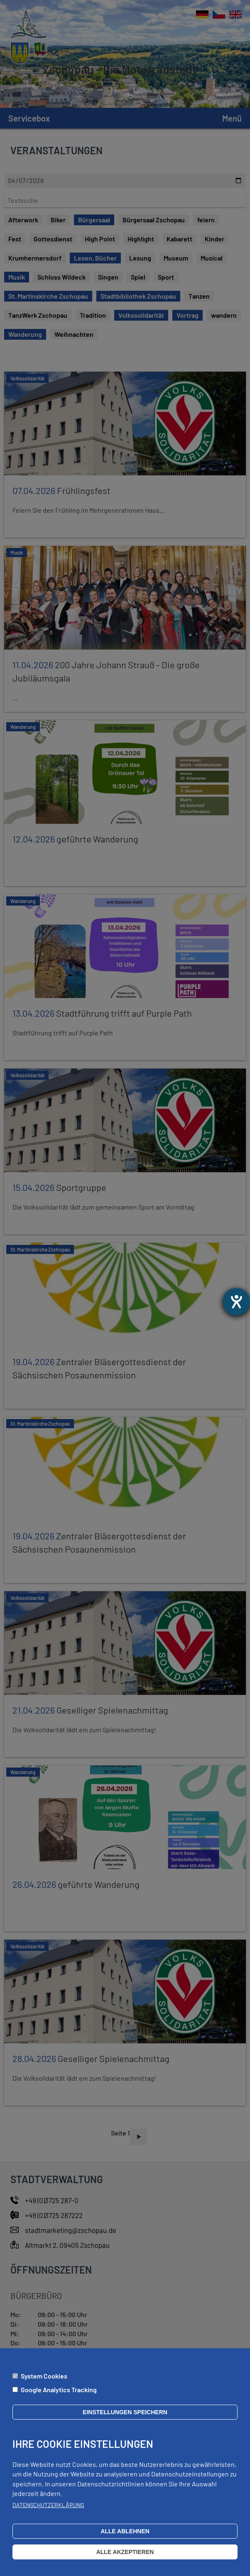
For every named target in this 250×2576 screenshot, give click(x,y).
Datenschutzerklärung (48, 2504)
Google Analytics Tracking (59, 2389)
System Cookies (44, 2376)
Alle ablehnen (125, 2531)
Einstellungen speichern (125, 2412)
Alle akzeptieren (125, 2552)
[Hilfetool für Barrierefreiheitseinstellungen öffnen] (236, 1301)
